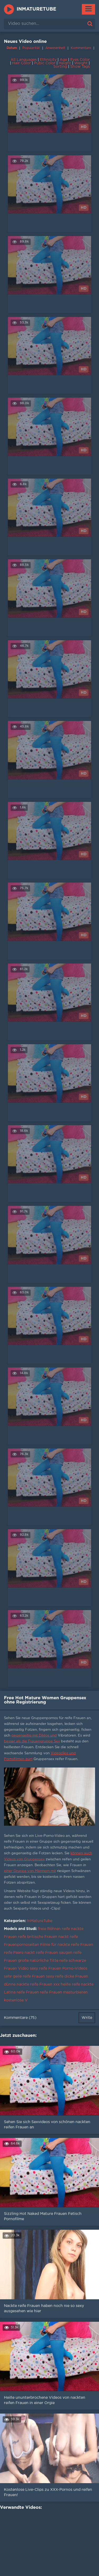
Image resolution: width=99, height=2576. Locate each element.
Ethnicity (48, 59)
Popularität (31, 48)
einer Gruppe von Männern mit (30, 1871)
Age (63, 59)
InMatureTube (36, 9)
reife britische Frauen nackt (43, 1936)
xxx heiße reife (66, 1984)
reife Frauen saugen (54, 1952)
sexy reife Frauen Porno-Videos (58, 1968)
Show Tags (80, 66)
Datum (12, 48)
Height (65, 63)
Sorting (60, 66)
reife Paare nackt (19, 1952)
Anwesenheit (55, 48)
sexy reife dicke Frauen (67, 1976)
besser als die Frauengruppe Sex (32, 1741)
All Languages (24, 59)
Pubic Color (44, 63)
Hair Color (21, 63)
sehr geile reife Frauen (24, 1976)
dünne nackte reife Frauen (28, 1984)
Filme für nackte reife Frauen (66, 1944)
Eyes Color (80, 59)
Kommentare (81, 48)
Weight (81, 63)
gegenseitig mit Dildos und (34, 1735)
